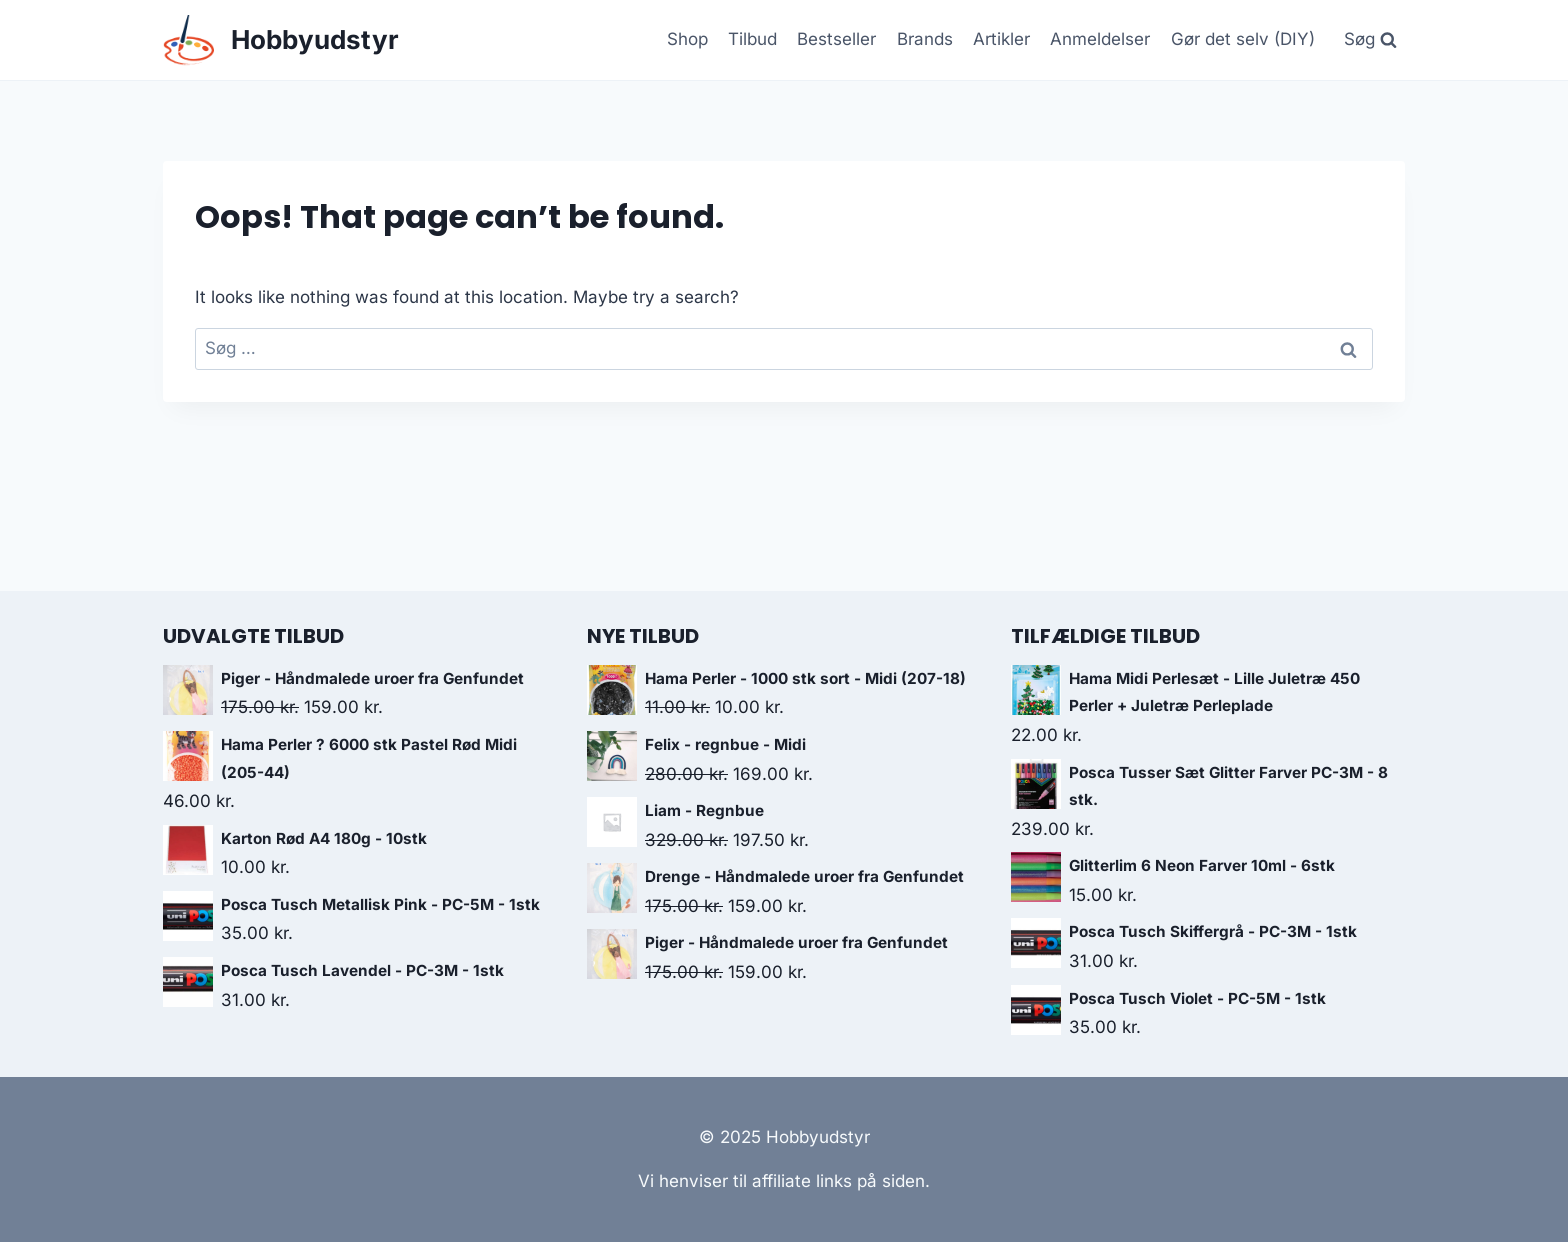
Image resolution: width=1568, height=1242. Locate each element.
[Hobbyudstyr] (281, 40)
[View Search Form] (1370, 40)
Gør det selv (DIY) (1243, 39)
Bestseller (836, 39)
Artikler (1001, 39)
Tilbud (752, 39)
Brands (925, 39)
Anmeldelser (1100, 39)
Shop (687, 39)
